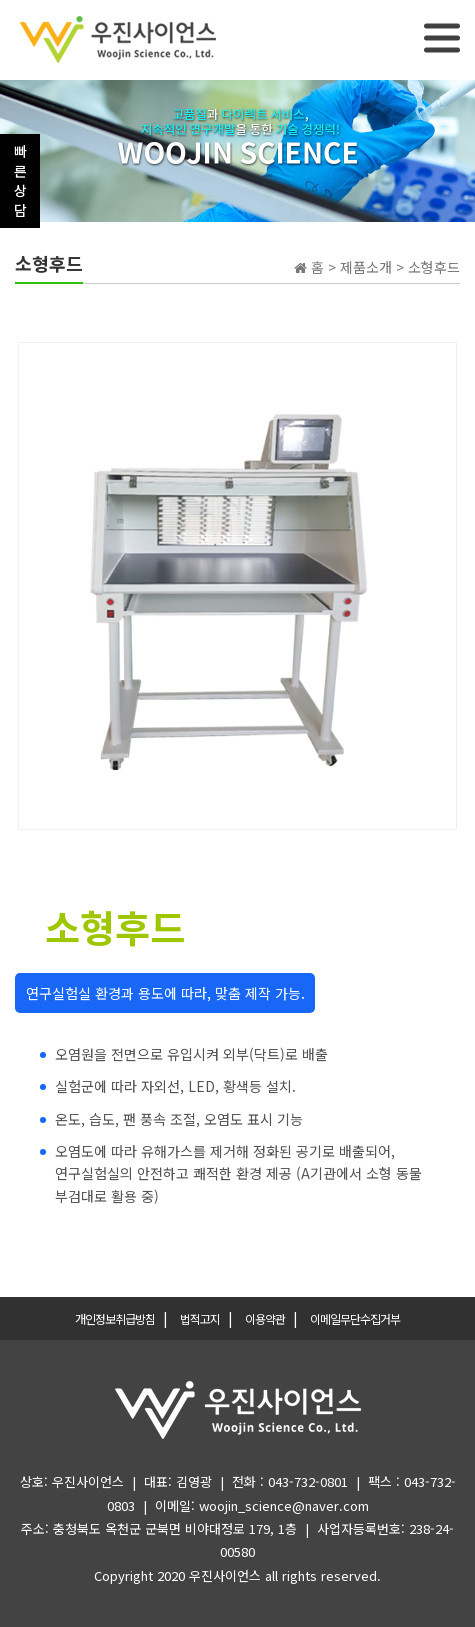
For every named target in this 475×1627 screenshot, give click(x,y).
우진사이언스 (225, 1575)
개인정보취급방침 (115, 1318)
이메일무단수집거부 (355, 1318)
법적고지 (200, 1318)
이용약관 (265, 1318)
